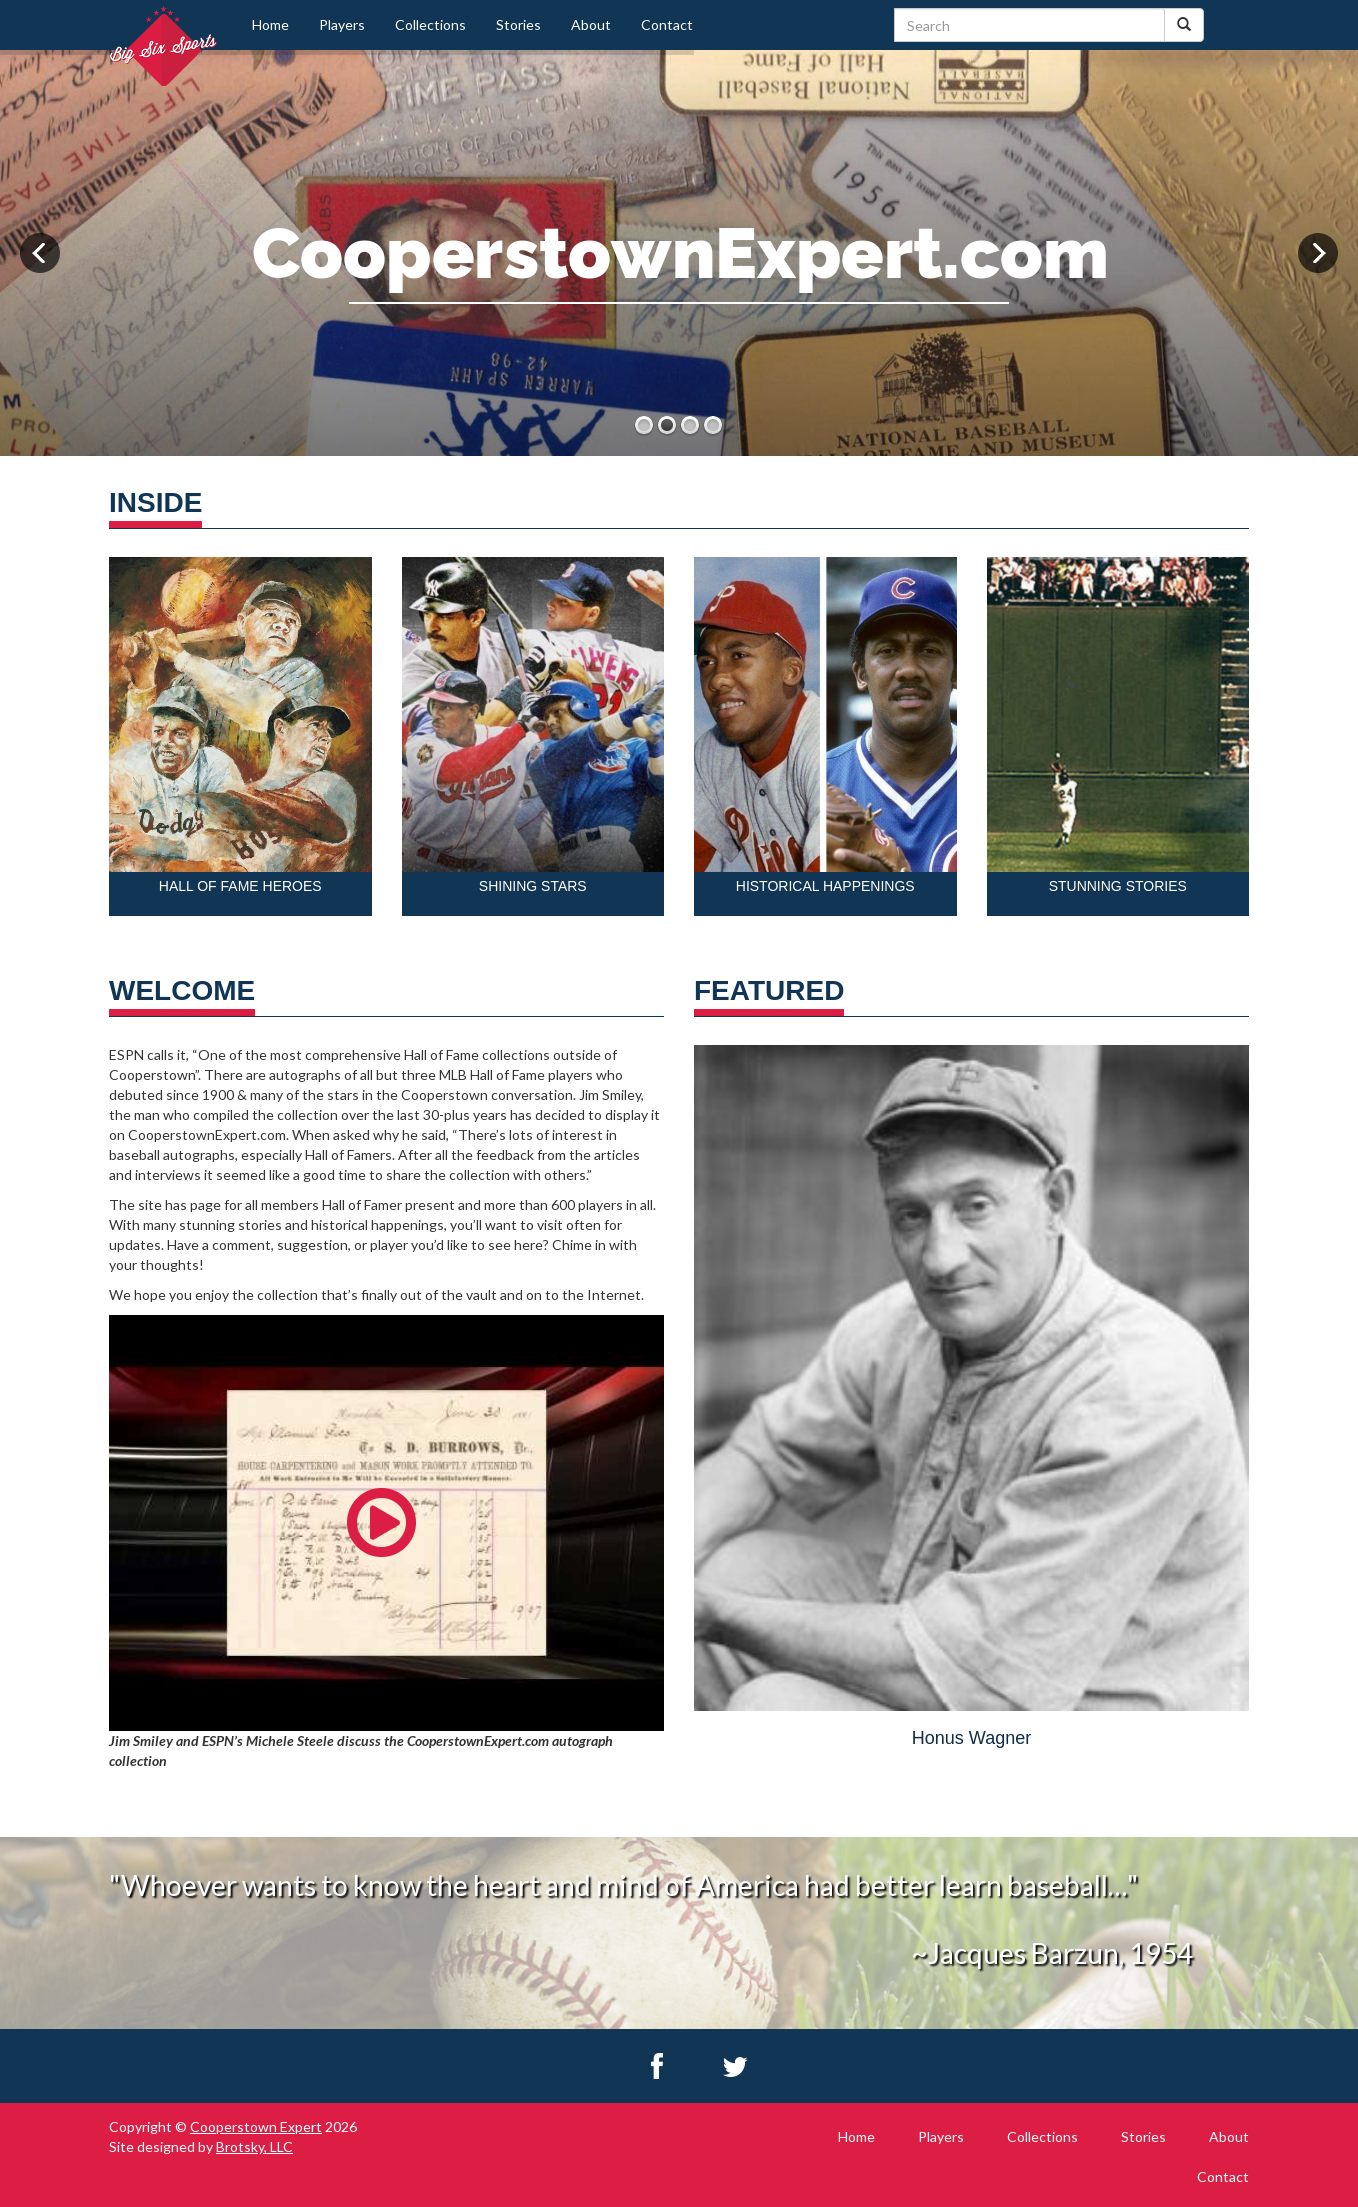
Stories (518, 24)
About (591, 24)
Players (342, 24)
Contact (667, 24)
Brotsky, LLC (254, 2146)
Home (270, 24)
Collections (430, 24)
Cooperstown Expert (256, 2126)
